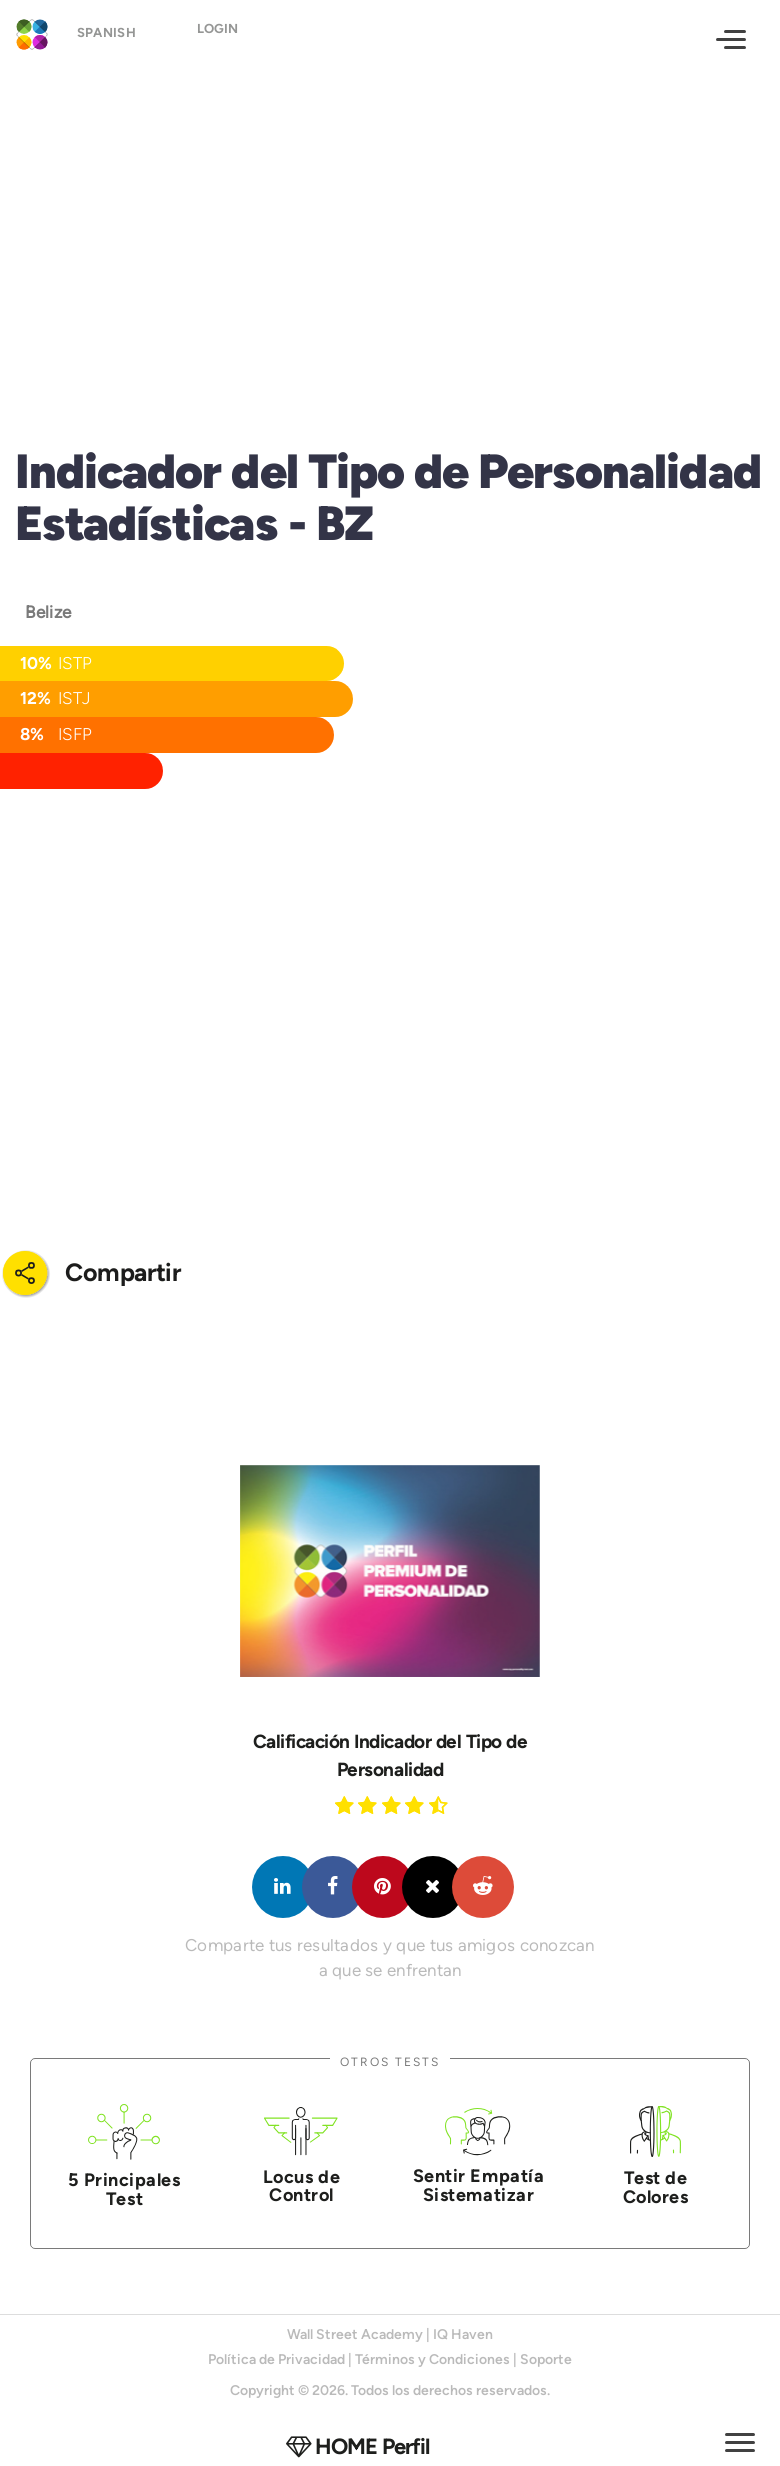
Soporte (546, 2359)
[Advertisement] (390, 236)
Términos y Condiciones (432, 2359)
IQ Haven (463, 2334)
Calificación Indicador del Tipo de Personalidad (390, 1755)
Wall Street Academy (355, 2334)
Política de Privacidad (276, 2359)
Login (226, 37)
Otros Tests (390, 2061)
